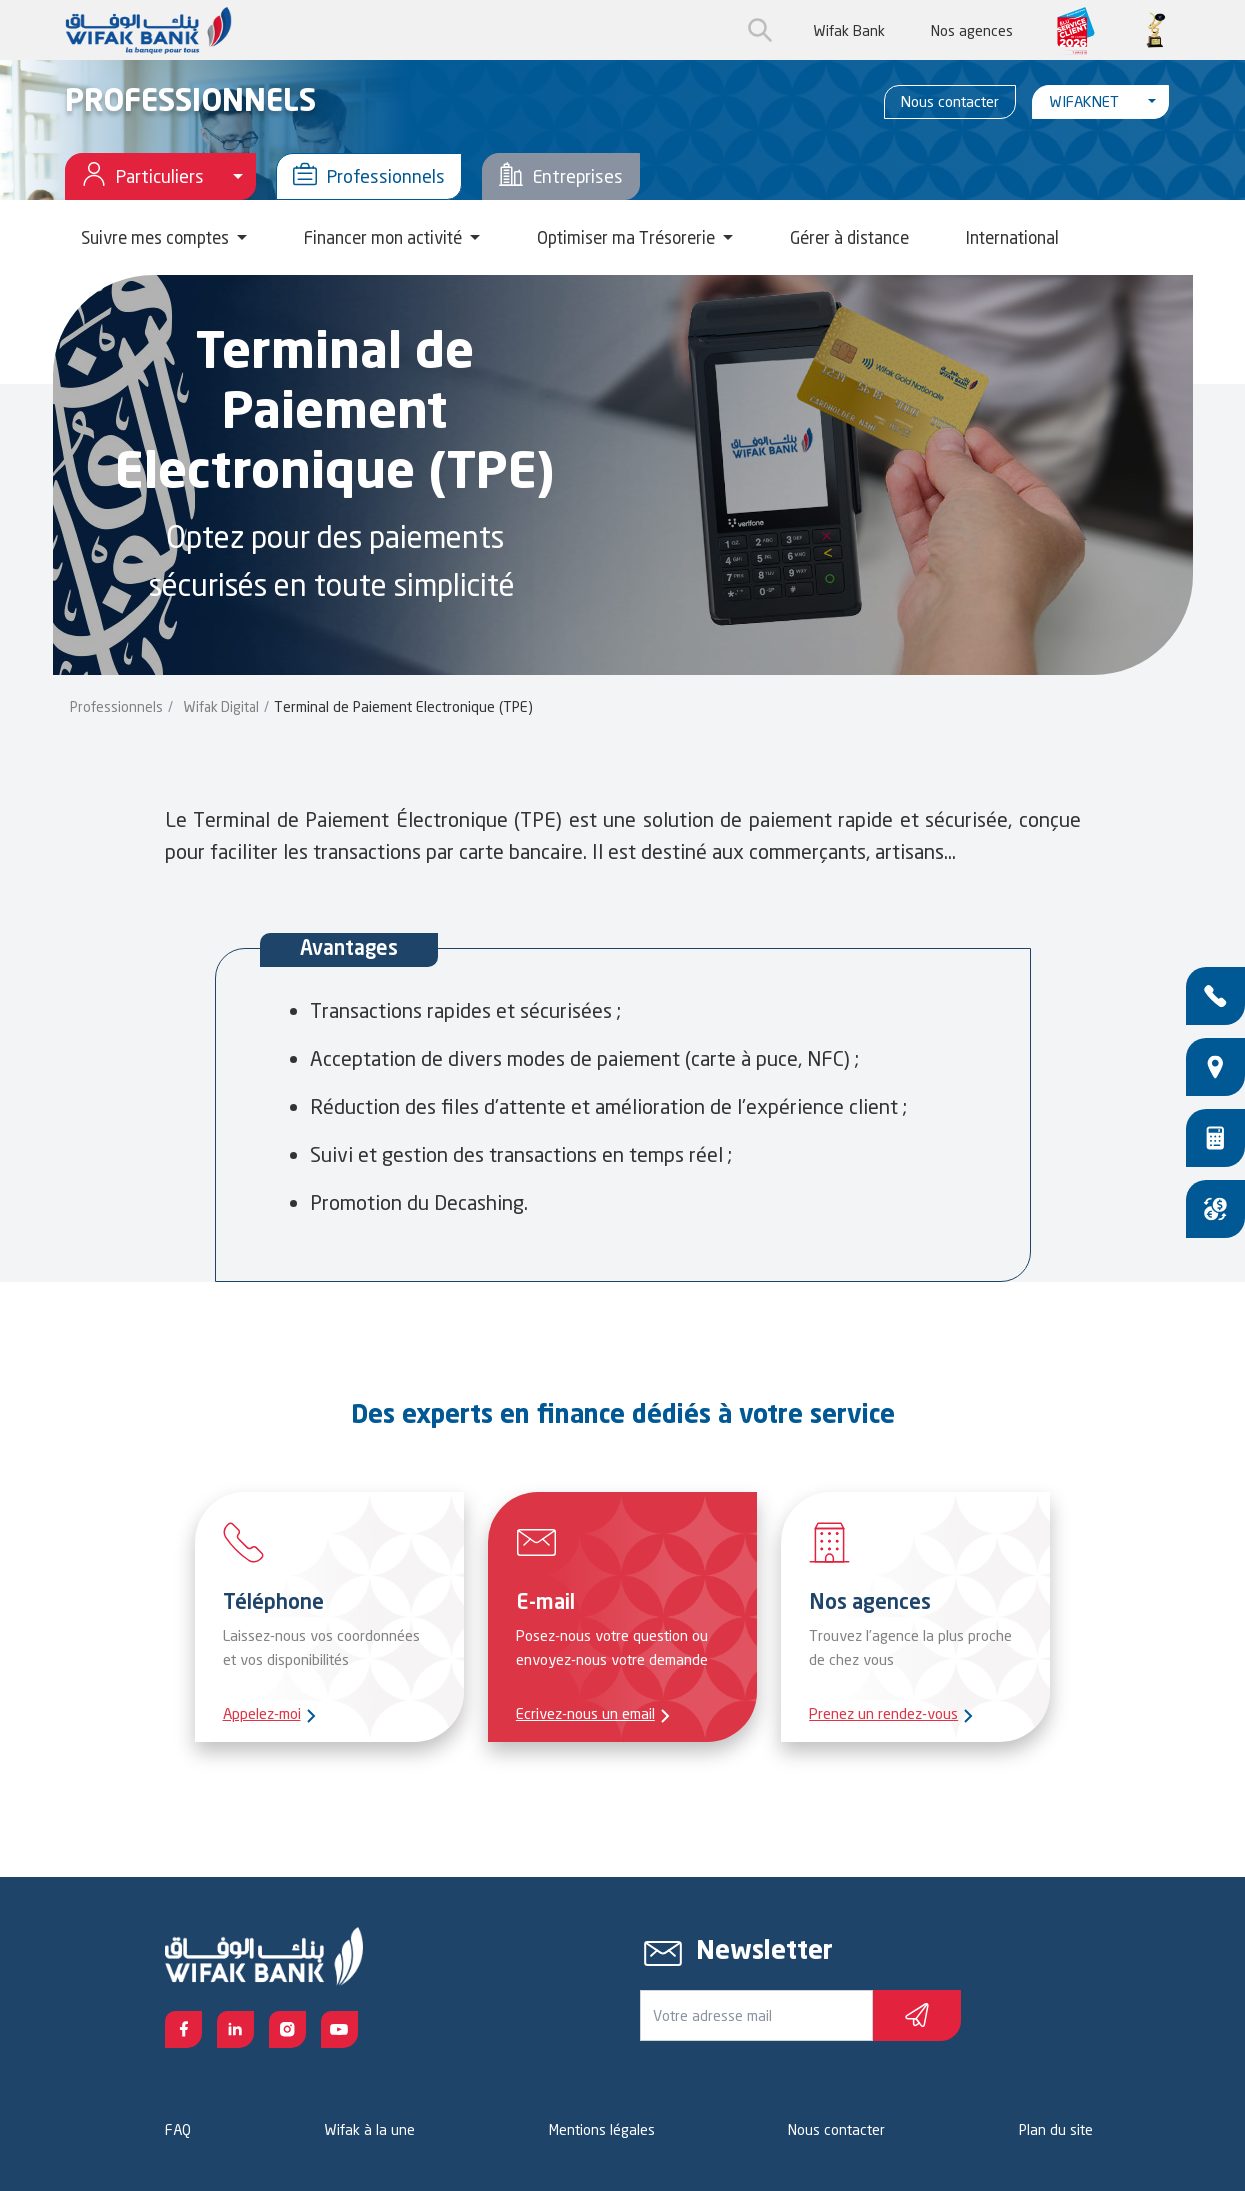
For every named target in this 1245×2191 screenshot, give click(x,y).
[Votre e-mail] (756, 2015)
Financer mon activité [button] (385, 237)
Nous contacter (950, 101)
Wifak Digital (221, 706)
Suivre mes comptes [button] (157, 237)
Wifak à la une (369, 2129)
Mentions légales (602, 2129)
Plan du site (1056, 2129)
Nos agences (972, 30)
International (1012, 237)
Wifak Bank (849, 30)
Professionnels (369, 176)
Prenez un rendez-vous (883, 1713)
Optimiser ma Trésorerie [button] (628, 237)
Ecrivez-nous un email (585, 1713)
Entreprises (561, 176)
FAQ (178, 2129)
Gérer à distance (849, 237)
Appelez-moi (262, 1713)
